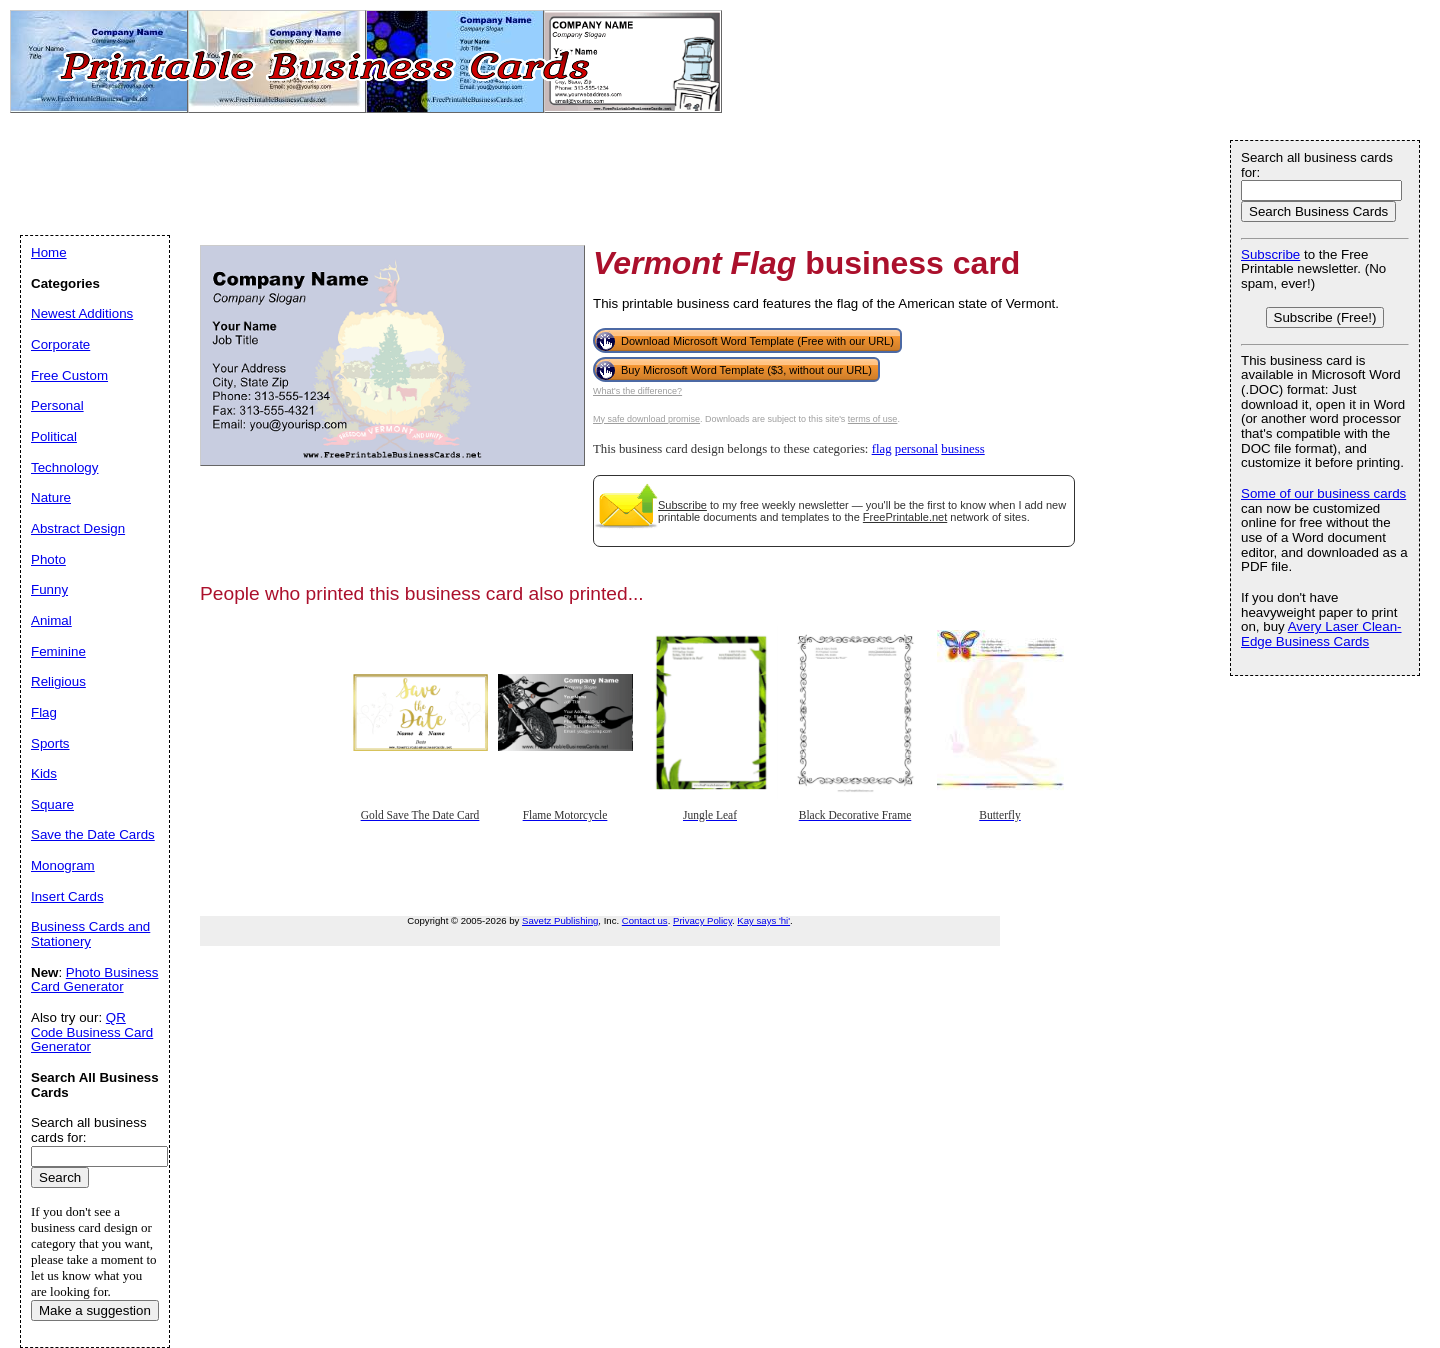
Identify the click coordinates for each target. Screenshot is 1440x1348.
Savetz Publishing (560, 920)
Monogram (63, 865)
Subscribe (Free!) (1325, 317)
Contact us (645, 920)
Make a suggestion (95, 1310)
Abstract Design (78, 528)
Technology (64, 467)
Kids (44, 773)
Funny (49, 589)
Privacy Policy (702, 920)
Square (52, 804)
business (962, 449)
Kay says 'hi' (763, 920)
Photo (48, 559)
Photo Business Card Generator (94, 980)
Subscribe (682, 505)
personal (916, 449)
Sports (50, 743)
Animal (51, 620)
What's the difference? (637, 391)
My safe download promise (646, 419)
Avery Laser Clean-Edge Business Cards (1321, 634)
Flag (44, 712)
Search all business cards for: (1317, 165)
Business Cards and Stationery (90, 934)
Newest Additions (82, 313)
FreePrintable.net (905, 517)
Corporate (60, 344)
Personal (57, 405)
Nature (51, 497)
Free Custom (69, 375)
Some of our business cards (1323, 493)
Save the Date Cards (93, 834)
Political (54, 436)
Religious (58, 681)
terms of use (873, 419)
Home (49, 252)
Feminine (58, 651)
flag (882, 449)
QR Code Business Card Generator (92, 1032)
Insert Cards (67, 896)
